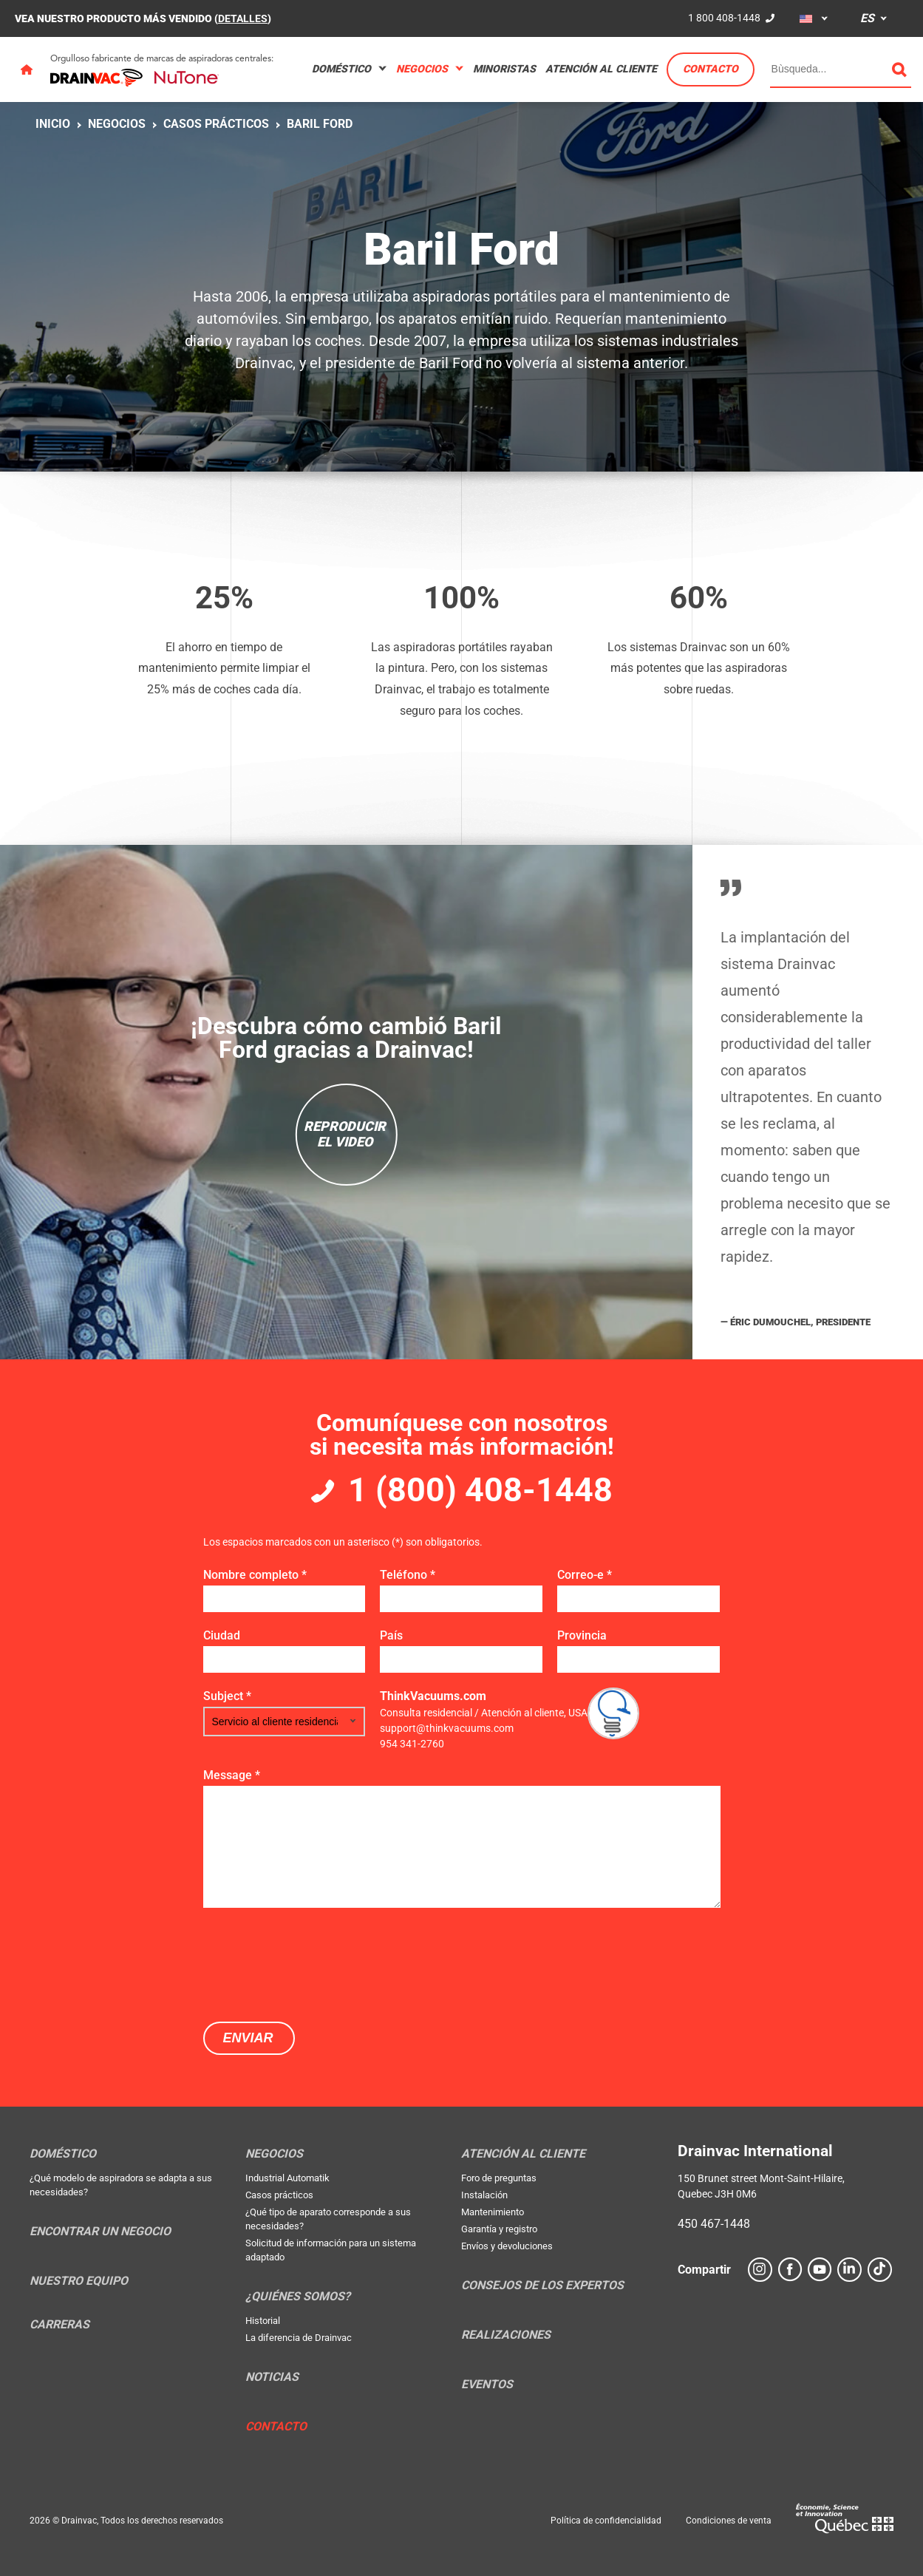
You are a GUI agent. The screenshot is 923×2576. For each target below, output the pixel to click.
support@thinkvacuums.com (447, 1728)
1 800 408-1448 (724, 18)
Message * (231, 1775)
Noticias (272, 2377)
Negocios (422, 69)
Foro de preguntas (499, 2178)
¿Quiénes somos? (297, 2297)
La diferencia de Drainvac (298, 2337)
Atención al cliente (601, 69)
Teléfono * (407, 1575)
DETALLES (243, 18)
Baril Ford (319, 124)
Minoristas (504, 69)
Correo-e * (584, 1575)
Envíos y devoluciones (507, 2246)
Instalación (484, 2195)
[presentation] (315, 1963)
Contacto (710, 69)
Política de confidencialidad (606, 2520)
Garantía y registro (499, 2229)
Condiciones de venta (729, 2520)
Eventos (487, 2384)
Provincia (582, 1635)
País (391, 1635)
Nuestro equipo (79, 2281)
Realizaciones (506, 2335)
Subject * (227, 1696)
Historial (262, 2320)
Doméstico (341, 69)
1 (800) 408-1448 (480, 1489)
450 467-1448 (714, 2224)
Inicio (52, 124)
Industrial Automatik (287, 2178)
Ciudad (221, 1635)
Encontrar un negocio (100, 2231)
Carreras (59, 2325)
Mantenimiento (492, 2212)
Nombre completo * (255, 1575)
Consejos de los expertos (542, 2285)
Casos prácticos (216, 124)
